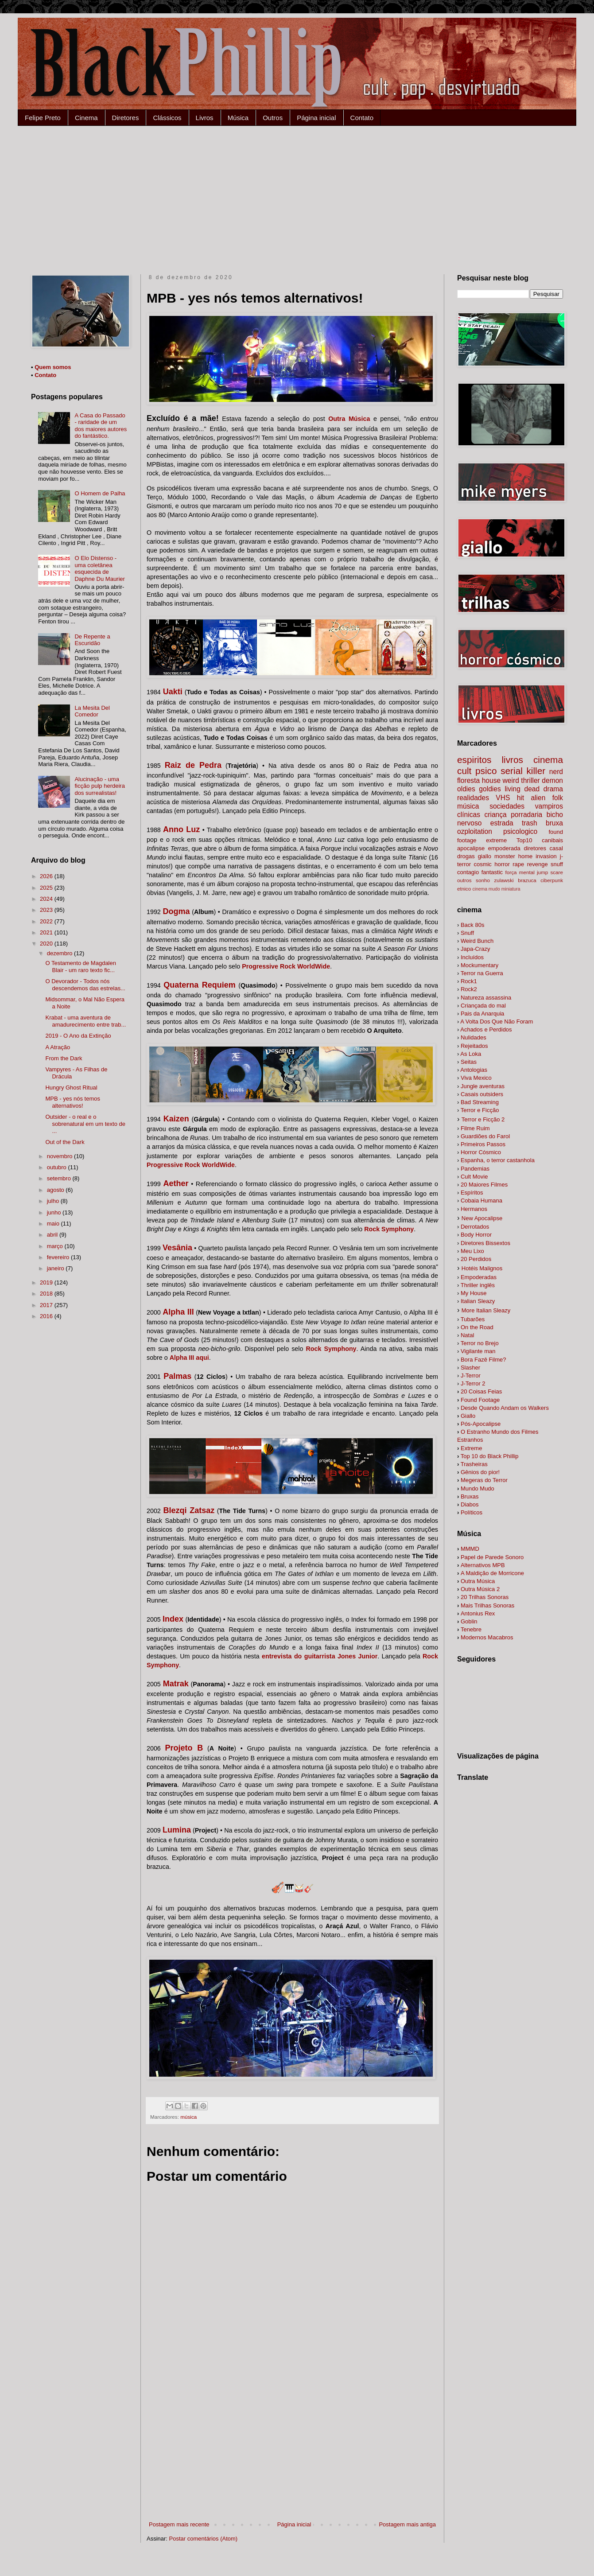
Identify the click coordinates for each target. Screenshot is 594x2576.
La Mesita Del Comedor (91, 711)
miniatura (510, 889)
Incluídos (472, 957)
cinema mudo (486, 889)
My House (474, 1293)
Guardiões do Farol (485, 1136)
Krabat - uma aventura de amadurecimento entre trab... (85, 1021)
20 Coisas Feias (481, 1391)
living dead (522, 789)
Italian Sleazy (478, 1301)
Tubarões (473, 1319)
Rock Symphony (389, 1229)
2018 (47, 1293)
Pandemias (475, 1168)
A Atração (57, 1047)
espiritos (474, 760)
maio (54, 1223)
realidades (473, 798)
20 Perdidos (476, 1259)
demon (552, 780)
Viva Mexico (476, 1077)
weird (511, 780)
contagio (468, 872)
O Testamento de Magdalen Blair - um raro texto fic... (80, 966)
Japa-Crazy (475, 949)
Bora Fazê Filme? (483, 1359)
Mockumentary (479, 965)
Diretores (125, 117)
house (491, 780)
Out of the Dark (64, 1142)
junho (54, 1212)
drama (553, 789)
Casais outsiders (482, 1094)
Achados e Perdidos (486, 1029)
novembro (60, 1156)
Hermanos (474, 1209)
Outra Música (349, 418)
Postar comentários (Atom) (203, 2538)
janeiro (56, 1268)
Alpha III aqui (189, 1357)
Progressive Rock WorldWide (286, 966)
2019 (47, 1282)
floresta (468, 780)
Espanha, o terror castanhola (498, 1160)
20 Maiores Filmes (484, 1184)
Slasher (470, 1367)
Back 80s (472, 925)
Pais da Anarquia (482, 1013)
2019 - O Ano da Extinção (78, 1035)
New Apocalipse (482, 1218)
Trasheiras (474, 1464)
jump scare (550, 872)
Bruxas (469, 1496)
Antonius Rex (478, 1613)
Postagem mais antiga (407, 2524)
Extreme (471, 1448)
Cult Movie (474, 1176)
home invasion (537, 856)
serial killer (523, 771)
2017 (47, 1305)
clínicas (468, 814)
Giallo (468, 1416)
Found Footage (480, 1400)
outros (464, 880)
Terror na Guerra (482, 973)
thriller (530, 780)
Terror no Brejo (480, 1343)
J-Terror (471, 1375)
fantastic (492, 872)
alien (538, 798)
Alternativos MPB (483, 1565)
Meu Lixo (472, 1251)
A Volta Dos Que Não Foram (496, 1021)
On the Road (477, 1327)
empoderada (504, 848)
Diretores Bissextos (485, 1243)
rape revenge (529, 864)
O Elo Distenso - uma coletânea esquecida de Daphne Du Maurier (99, 568)
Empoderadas (479, 1277)
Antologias (473, 1069)
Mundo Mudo (477, 1488)
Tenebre (471, 1629)
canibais (552, 840)
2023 (47, 910)
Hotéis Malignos (482, 1268)
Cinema (86, 117)
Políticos (471, 1512)
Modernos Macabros (487, 1637)
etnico (464, 888)
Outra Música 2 (480, 1589)
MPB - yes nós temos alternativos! (72, 1102)
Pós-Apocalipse (481, 1423)
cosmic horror (491, 864)
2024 (47, 898)
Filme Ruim (475, 1128)
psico (486, 771)
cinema (548, 760)
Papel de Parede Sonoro (492, 1557)
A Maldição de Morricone (492, 1573)
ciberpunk (551, 880)
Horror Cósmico (481, 1152)
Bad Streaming (480, 1102)
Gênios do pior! (480, 1472)
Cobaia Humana (481, 1200)
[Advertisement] (297, 192)
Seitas (469, 1061)
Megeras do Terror (484, 1480)
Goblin (469, 1621)
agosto (56, 1190)
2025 (47, 887)
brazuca (527, 880)
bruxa (554, 823)
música (188, 2117)
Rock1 (469, 981)
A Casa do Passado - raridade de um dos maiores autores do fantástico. (100, 426)
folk (557, 798)
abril (53, 1234)
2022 (47, 921)
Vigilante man (478, 1351)
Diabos (469, 1504)
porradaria (526, 814)
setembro (60, 1178)
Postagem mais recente (179, 2524)
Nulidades (473, 1037)
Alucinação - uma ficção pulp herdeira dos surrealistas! (99, 786)
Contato (362, 117)
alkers (505, 1408)
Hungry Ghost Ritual (71, 1087)
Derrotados (475, 1226)
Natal (467, 1335)
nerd (556, 771)
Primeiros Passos (483, 1144)
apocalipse (471, 848)
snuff (557, 864)
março (56, 1246)
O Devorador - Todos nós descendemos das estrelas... (85, 985)
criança (495, 814)
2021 (47, 932)
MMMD (470, 1548)
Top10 (524, 840)
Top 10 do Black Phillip (490, 1456)
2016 (47, 1316)
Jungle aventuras (483, 1086)
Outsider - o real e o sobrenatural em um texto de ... (85, 1123)
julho (54, 1201)
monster (504, 856)
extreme (496, 840)
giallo (484, 856)
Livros (205, 117)
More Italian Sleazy (486, 1310)
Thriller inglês (478, 1285)
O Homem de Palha (99, 493)
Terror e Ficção (480, 1110)
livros (512, 760)
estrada (501, 823)
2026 (47, 876)
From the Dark (63, 1058)
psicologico (520, 831)
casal (556, 848)
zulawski (503, 880)
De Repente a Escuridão (92, 640)
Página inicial (316, 117)
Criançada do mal (483, 1005)
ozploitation (474, 831)
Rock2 (469, 989)
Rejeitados (474, 1046)
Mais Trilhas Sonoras (487, 1605)
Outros (273, 117)
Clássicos (167, 117)
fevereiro (59, 1257)
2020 (47, 943)
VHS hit (510, 798)
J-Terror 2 (473, 1383)
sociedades (506, 806)
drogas (466, 856)
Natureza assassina (486, 997)
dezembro (60, 953)
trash (529, 823)
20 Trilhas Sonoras (485, 1597)
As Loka (470, 1054)
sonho (483, 880)
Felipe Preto (43, 117)
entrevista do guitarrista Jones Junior (319, 1656)
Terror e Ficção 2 (483, 1119)
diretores (535, 848)
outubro (57, 1167)
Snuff (467, 933)
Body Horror (476, 1234)
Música (238, 117)
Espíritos (472, 1192)
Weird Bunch (477, 941)
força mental (520, 872)
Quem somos (53, 367)
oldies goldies (479, 789)
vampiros (549, 806)
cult (464, 771)
